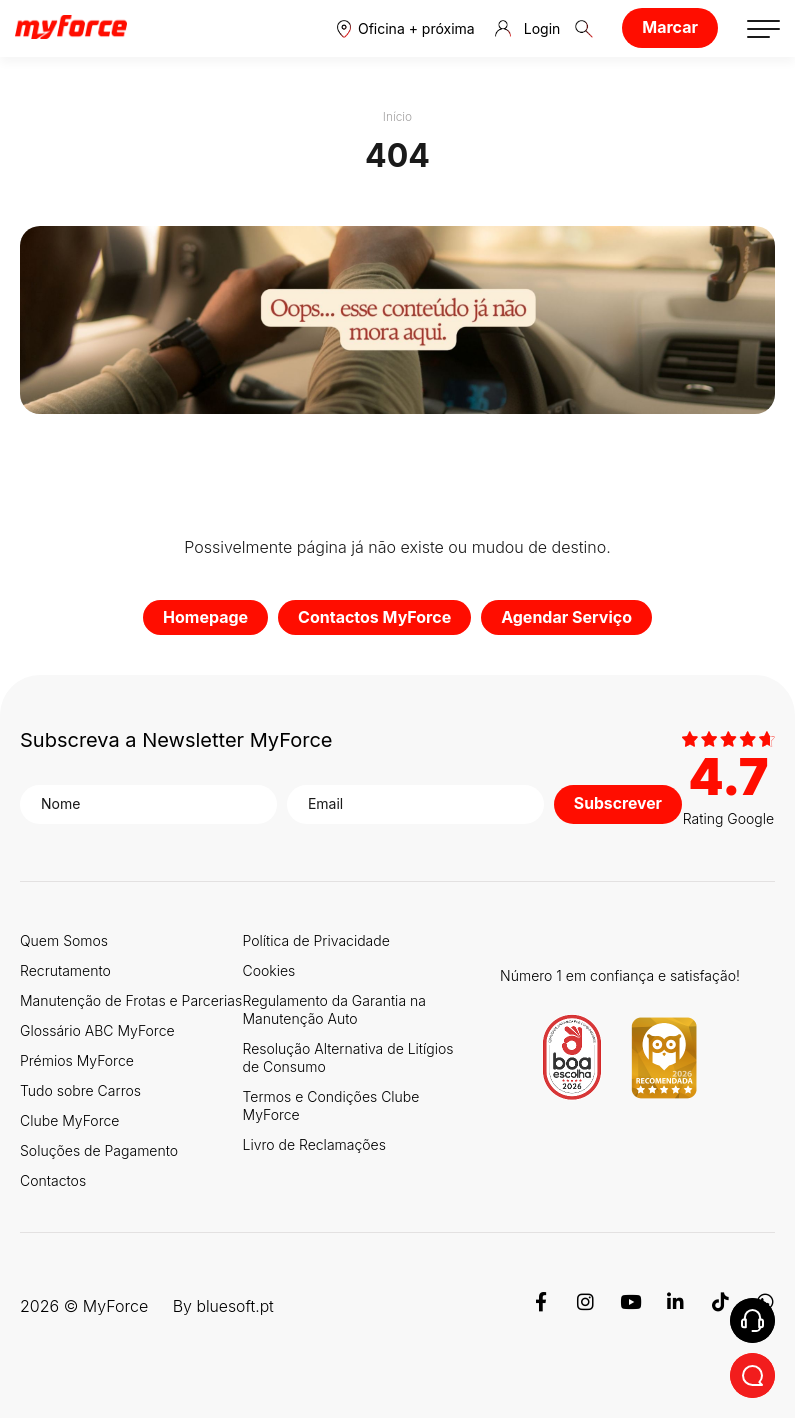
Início (398, 116)
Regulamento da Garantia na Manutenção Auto (334, 1008)
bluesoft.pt (235, 1305)
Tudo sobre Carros (80, 1089)
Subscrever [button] (617, 803)
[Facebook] (540, 1305)
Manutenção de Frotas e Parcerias (131, 999)
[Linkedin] (675, 1305)
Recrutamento (65, 969)
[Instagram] (585, 1305)
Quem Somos (64, 939)
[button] (406, 28)
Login (528, 29)
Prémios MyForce (77, 1059)
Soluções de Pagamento (99, 1149)
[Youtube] (630, 1305)
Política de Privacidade (316, 939)
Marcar (670, 27)
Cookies (269, 969)
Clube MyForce (69, 1119)
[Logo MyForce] (71, 28)
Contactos (53, 1179)
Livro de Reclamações (314, 1143)
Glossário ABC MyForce (97, 1029)
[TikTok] (720, 1305)
